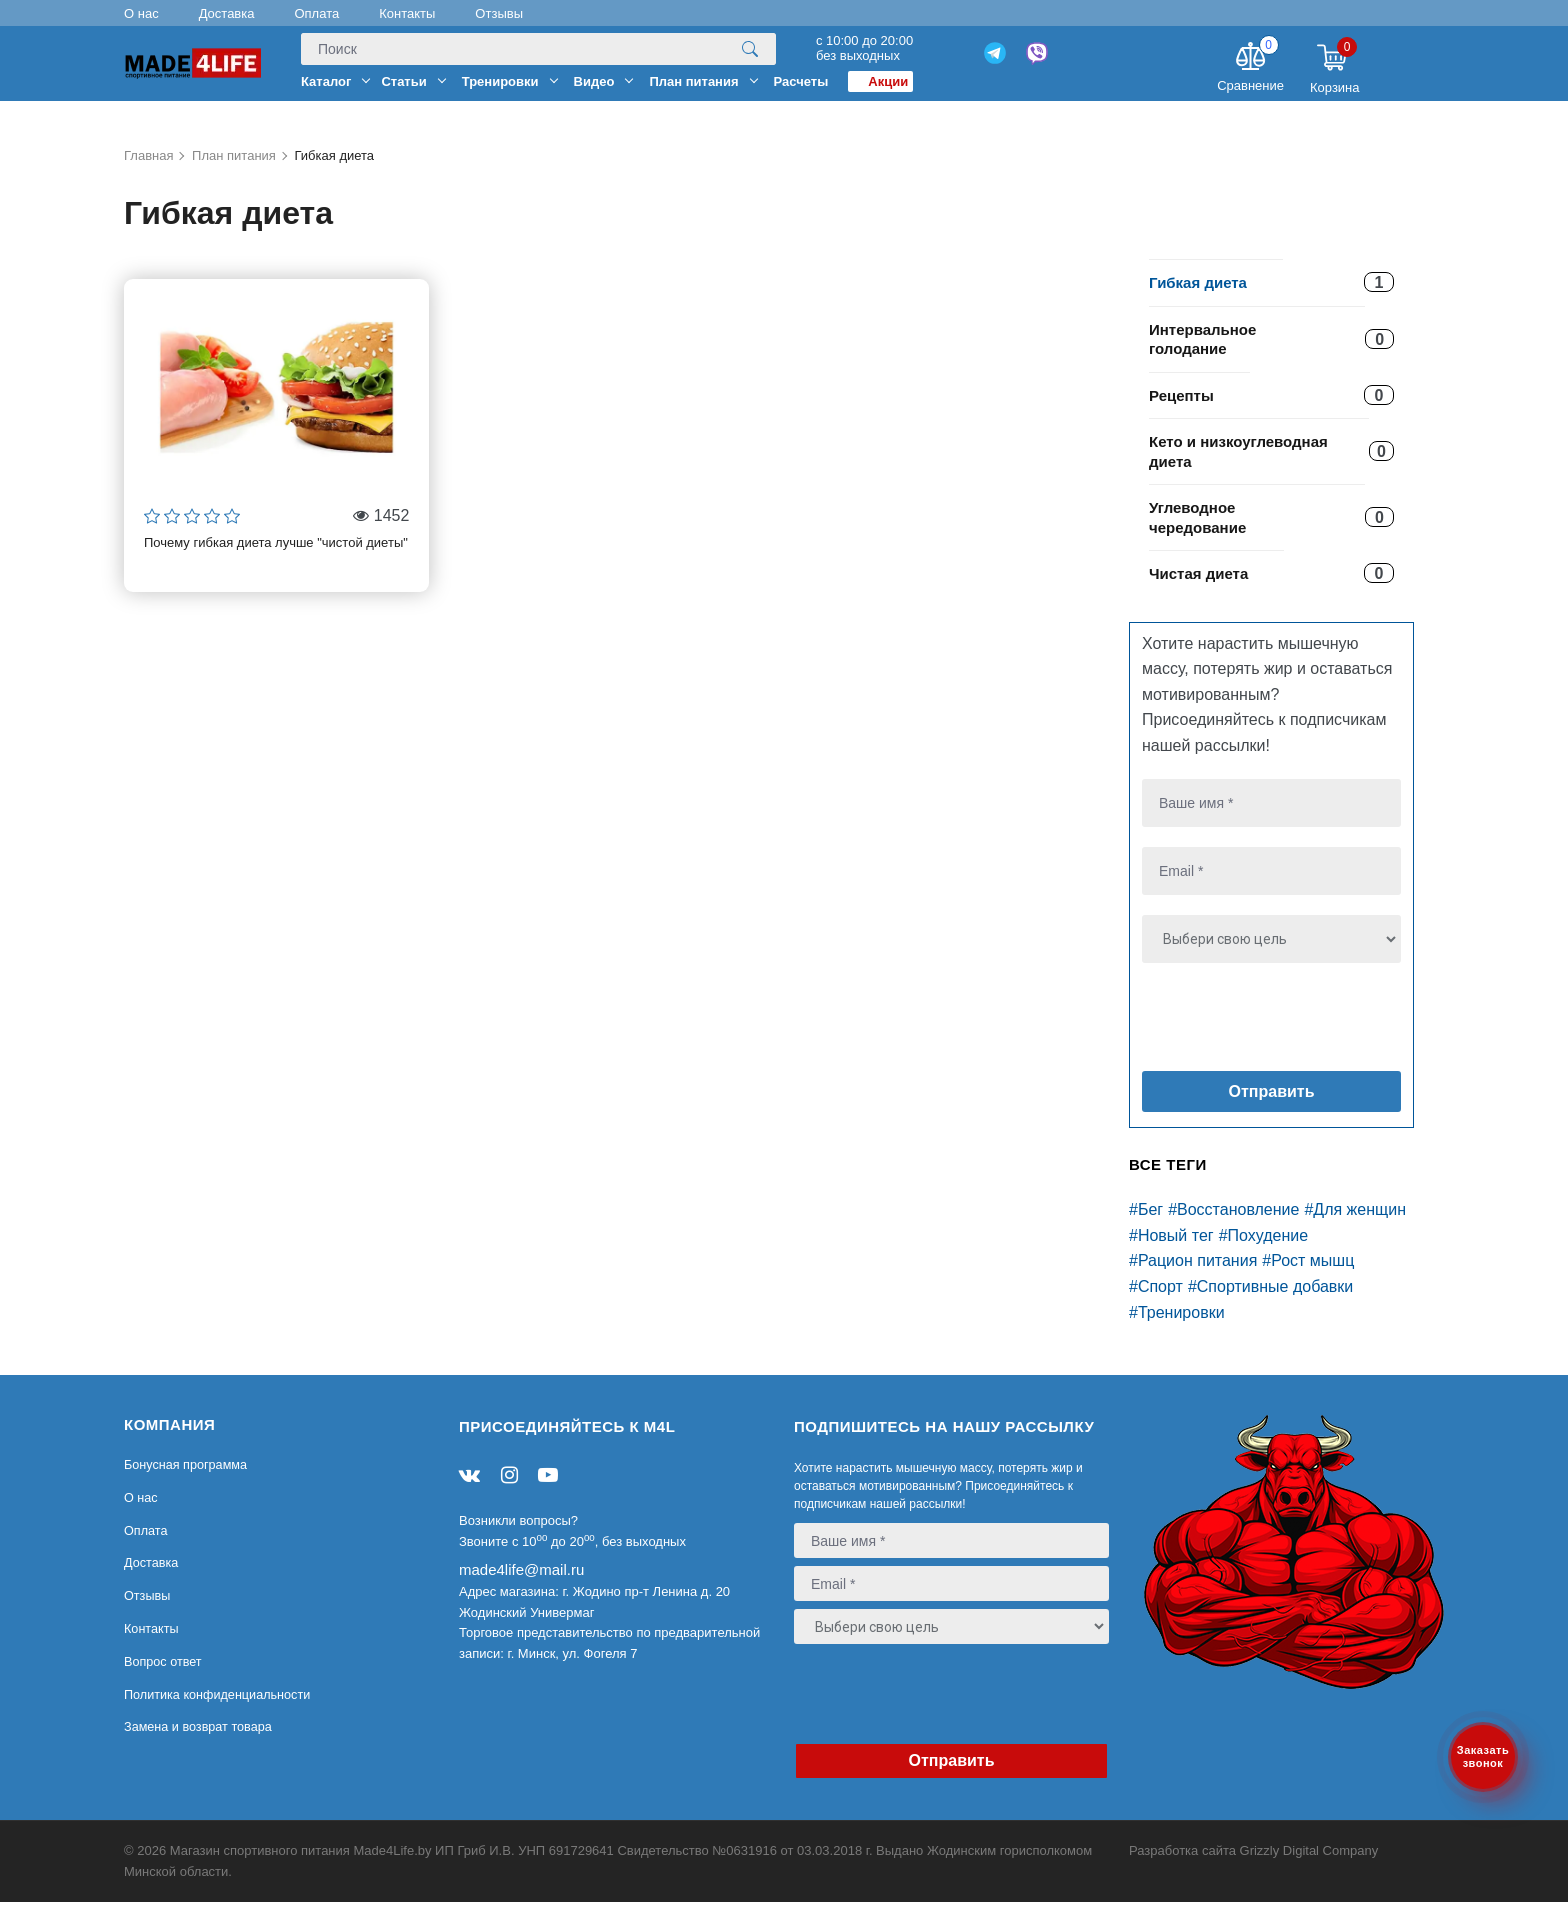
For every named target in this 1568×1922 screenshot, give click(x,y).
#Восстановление (1233, 1229)
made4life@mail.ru (521, 1589)
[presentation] (1263, 1041)
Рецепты (1181, 414)
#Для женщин (1355, 1229)
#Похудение (1264, 1255)
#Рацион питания (1193, 1280)
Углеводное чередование (1197, 537)
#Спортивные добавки (1270, 1306)
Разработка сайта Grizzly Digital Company (1253, 1870)
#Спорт (1156, 1306)
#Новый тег (1171, 1255)
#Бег (1146, 1229)
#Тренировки (1177, 1331)
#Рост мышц (1308, 1280)
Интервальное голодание (1202, 358)
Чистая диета (1198, 593)
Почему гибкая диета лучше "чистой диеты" (276, 562)
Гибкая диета (1198, 302)
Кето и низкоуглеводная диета (1238, 471)
